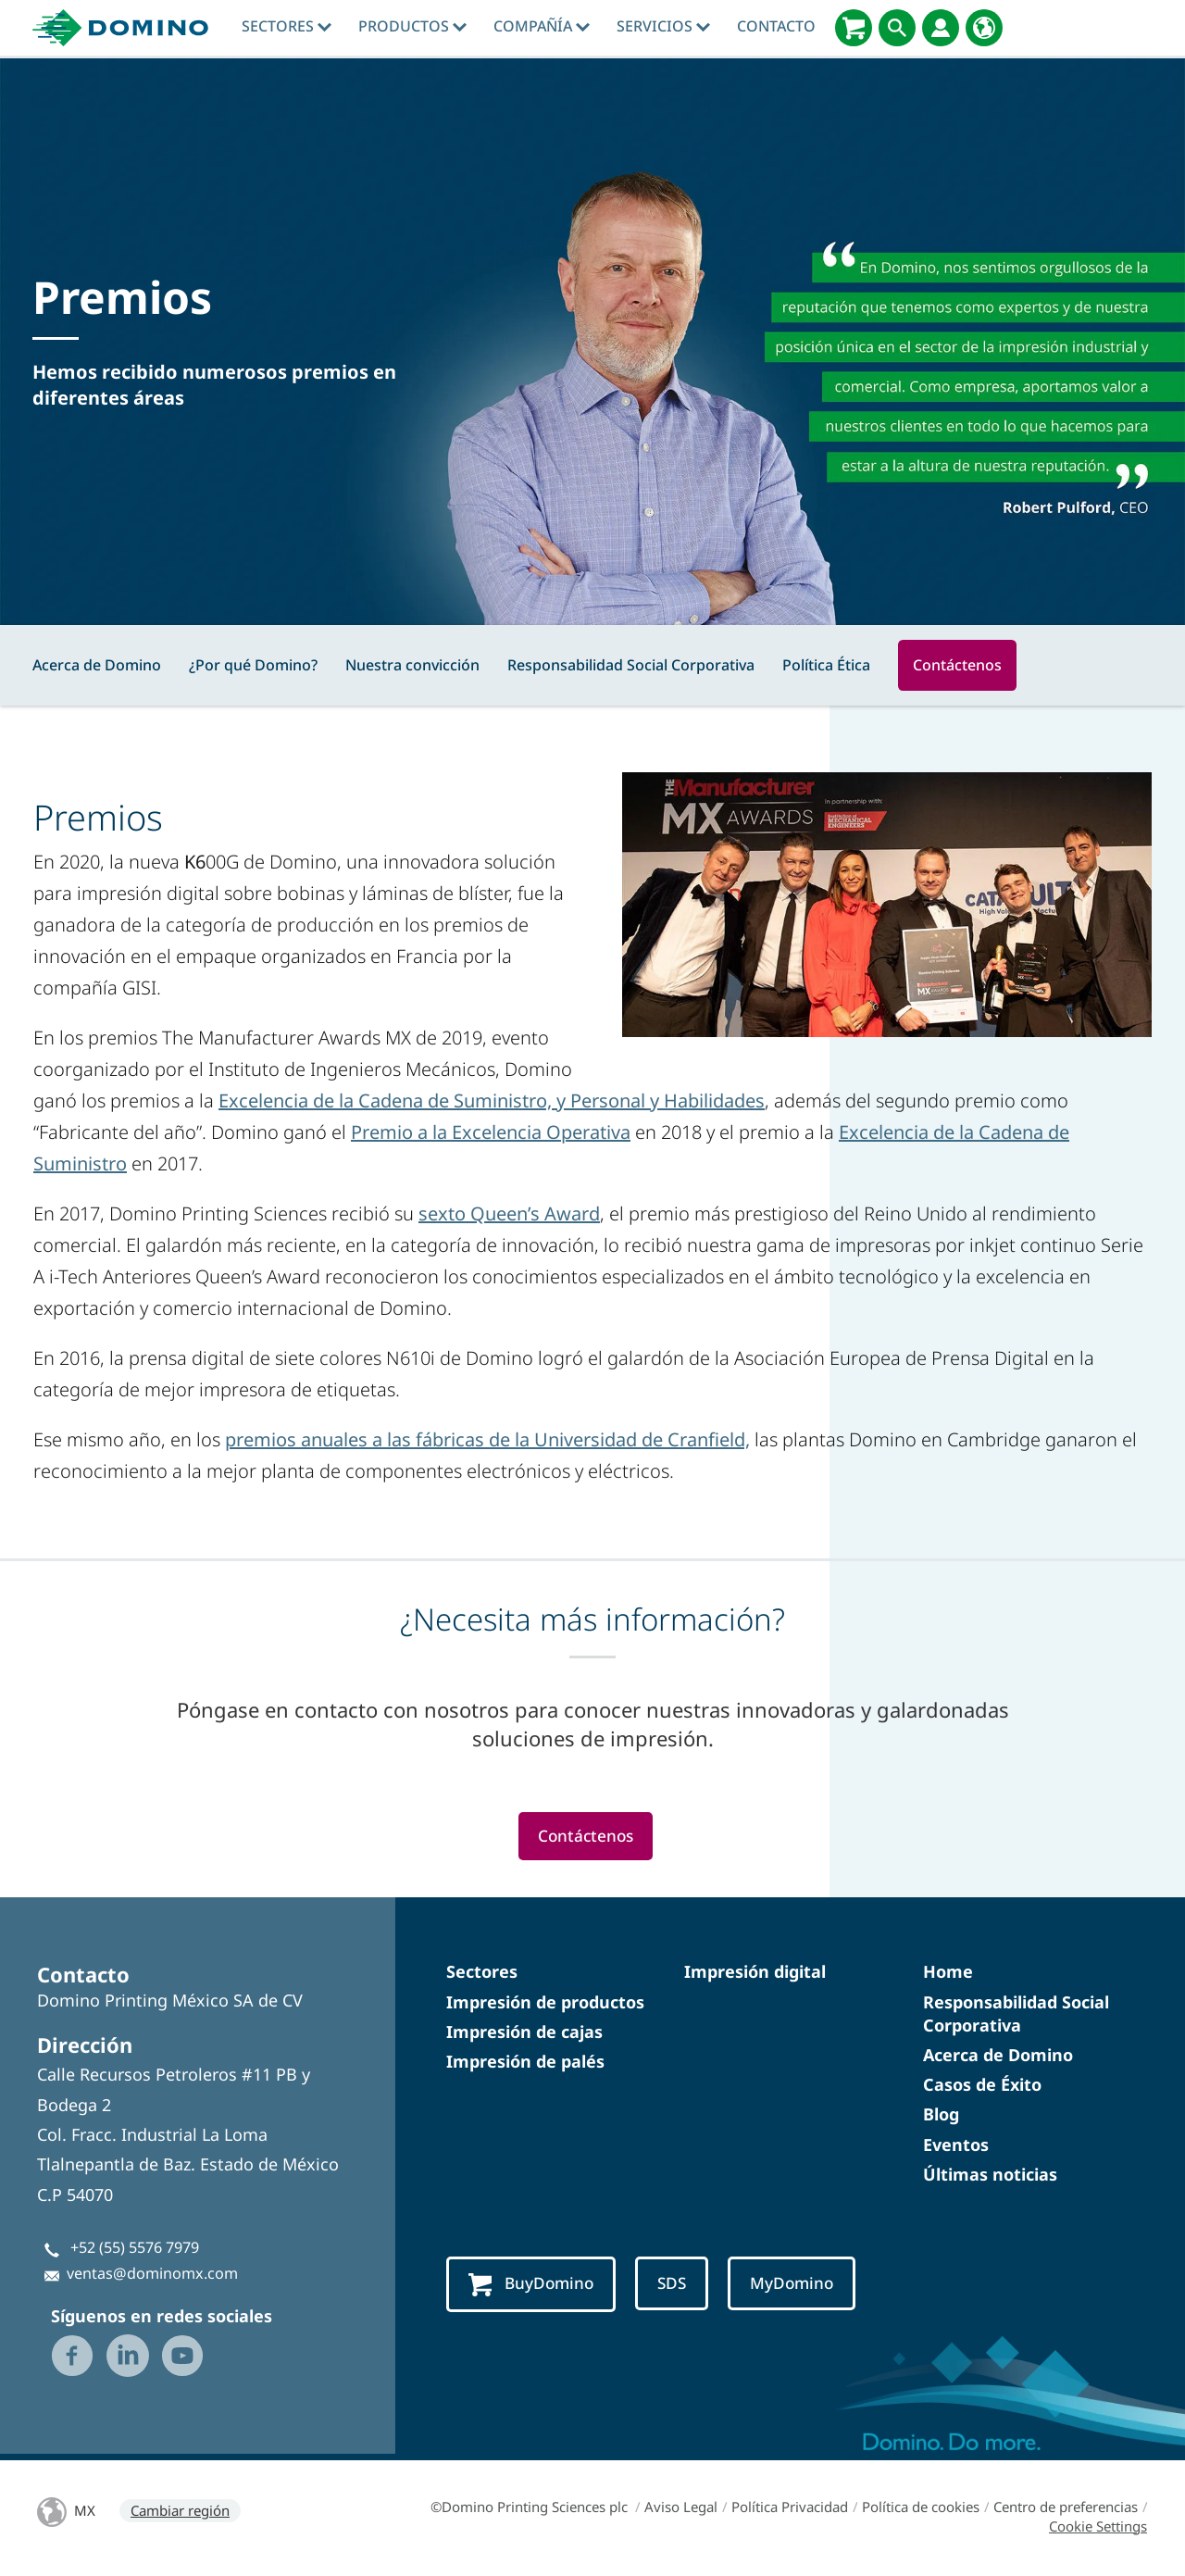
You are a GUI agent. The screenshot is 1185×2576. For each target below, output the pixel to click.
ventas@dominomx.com (152, 2275)
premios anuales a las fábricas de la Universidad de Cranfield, (487, 1439)
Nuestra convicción (412, 665)
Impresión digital (755, 1973)
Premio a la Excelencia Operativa (490, 1131)
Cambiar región (180, 2513)
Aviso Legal (680, 2509)
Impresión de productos (545, 2003)
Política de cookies (920, 2509)
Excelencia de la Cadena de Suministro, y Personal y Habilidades (491, 1100)
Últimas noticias (990, 2175)
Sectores (286, 26)
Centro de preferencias (1065, 2509)
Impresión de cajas (524, 2032)
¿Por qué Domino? (253, 665)
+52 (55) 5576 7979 (134, 2249)
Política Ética (826, 665)
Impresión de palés (525, 2063)
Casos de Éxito (982, 2086)
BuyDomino (533, 2287)
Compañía (541, 26)
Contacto (776, 26)
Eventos (956, 2145)
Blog (941, 2116)
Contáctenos (957, 665)
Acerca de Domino (96, 665)
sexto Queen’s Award (509, 1213)
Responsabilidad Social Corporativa (631, 665)
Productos (412, 26)
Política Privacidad (789, 2509)
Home (948, 1973)
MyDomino (800, 2285)
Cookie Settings (1098, 2529)
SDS (677, 2285)
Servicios (663, 26)
